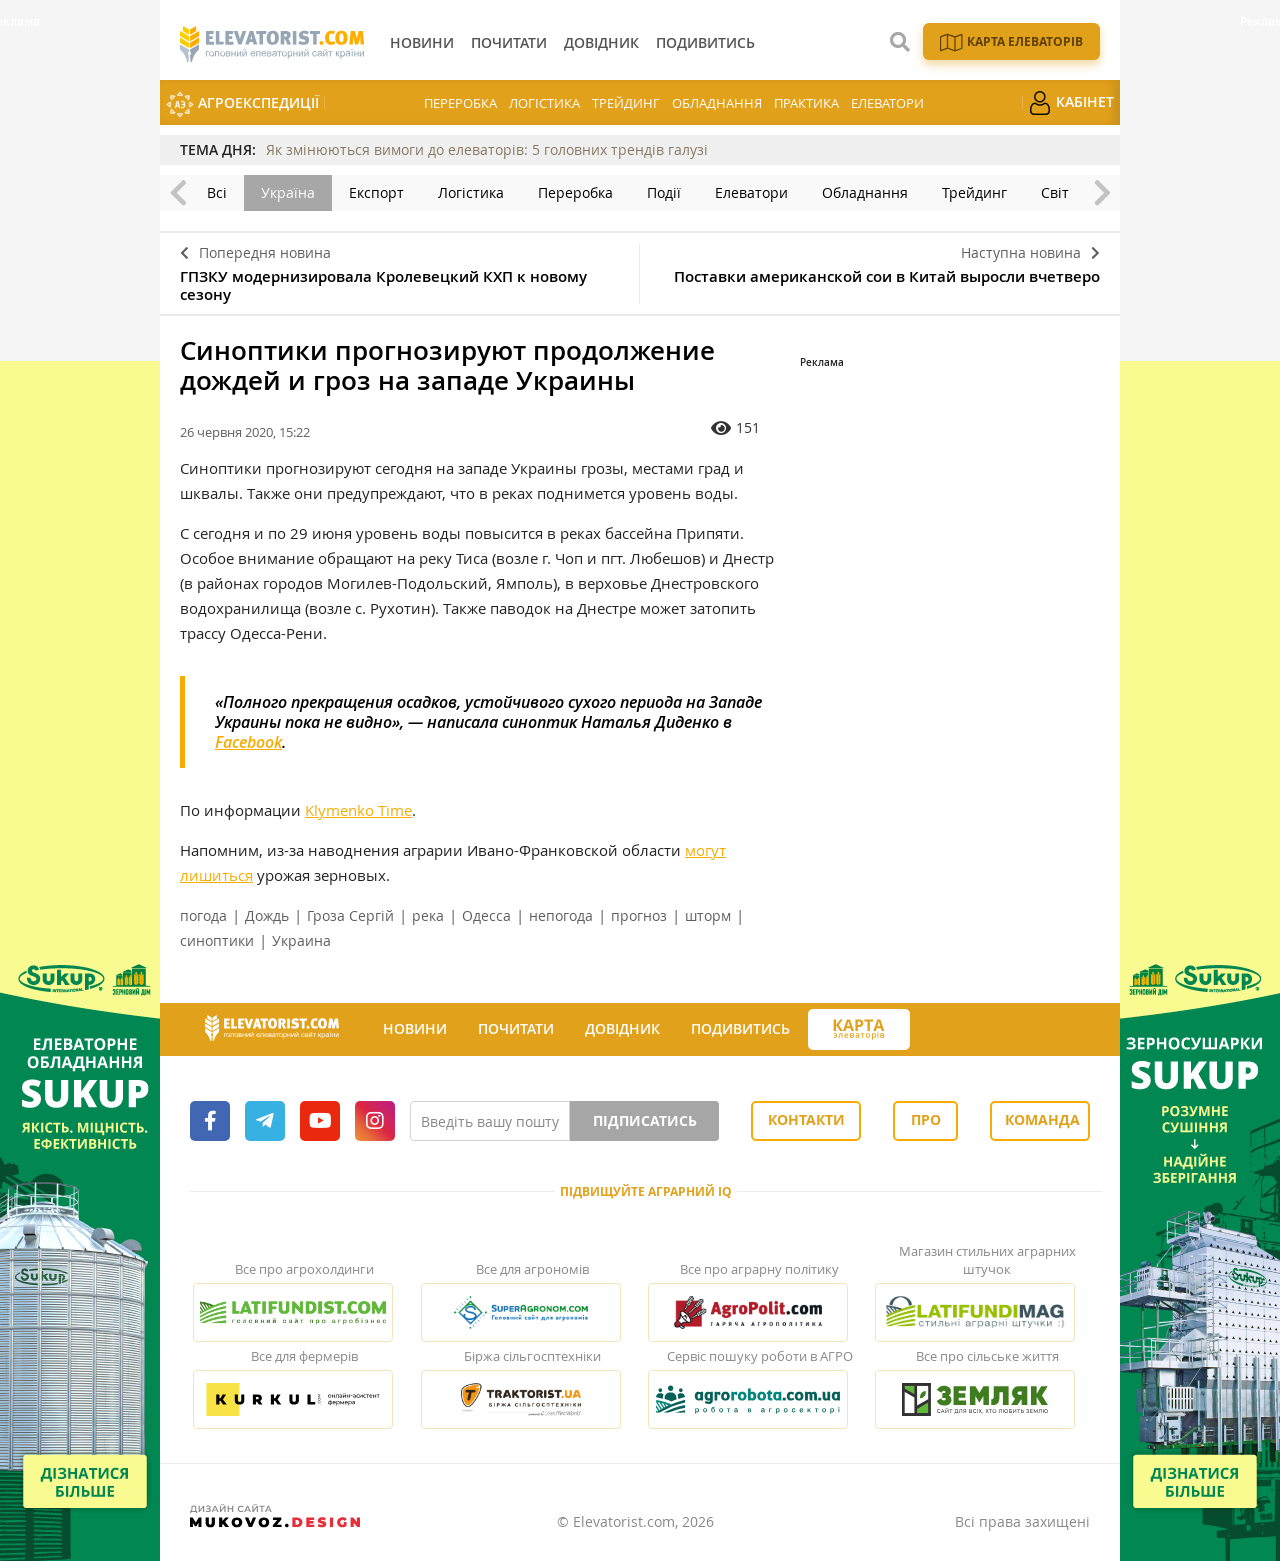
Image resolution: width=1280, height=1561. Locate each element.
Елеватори (887, 103)
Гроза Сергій (350, 915)
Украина (301, 940)
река (428, 915)
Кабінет (1071, 103)
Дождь (267, 915)
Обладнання (717, 103)
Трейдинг (626, 103)
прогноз (639, 915)
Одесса (486, 915)
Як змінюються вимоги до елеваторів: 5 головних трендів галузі (487, 149)
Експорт (376, 192)
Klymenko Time (358, 810)
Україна (288, 192)
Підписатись (645, 1120)
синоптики (217, 940)
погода (203, 915)
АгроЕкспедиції (242, 104)
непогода (561, 915)
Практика (806, 103)
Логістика (544, 103)
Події (664, 192)
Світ (1055, 192)
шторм (708, 915)
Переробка (460, 103)
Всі (217, 192)
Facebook (248, 742)
